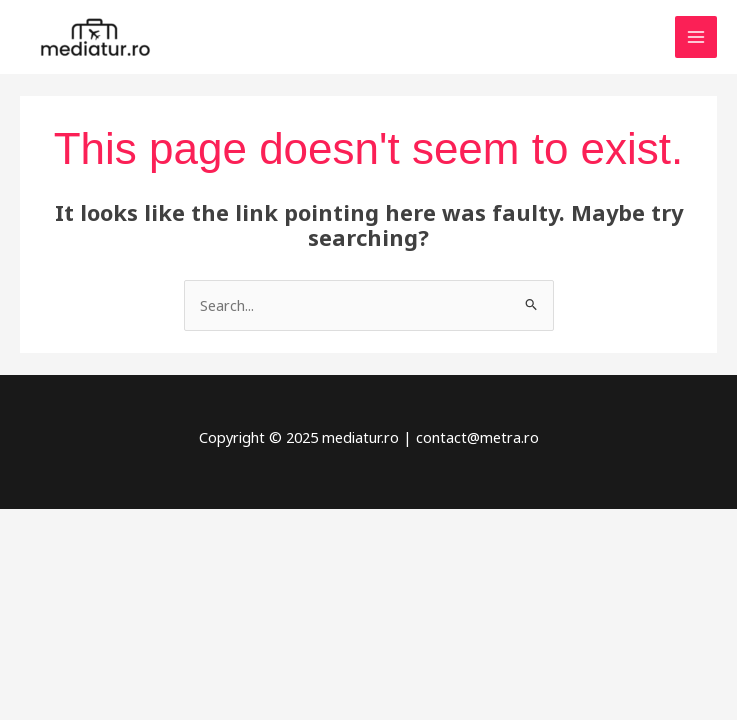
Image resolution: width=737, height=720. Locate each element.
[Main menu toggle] (696, 37)
